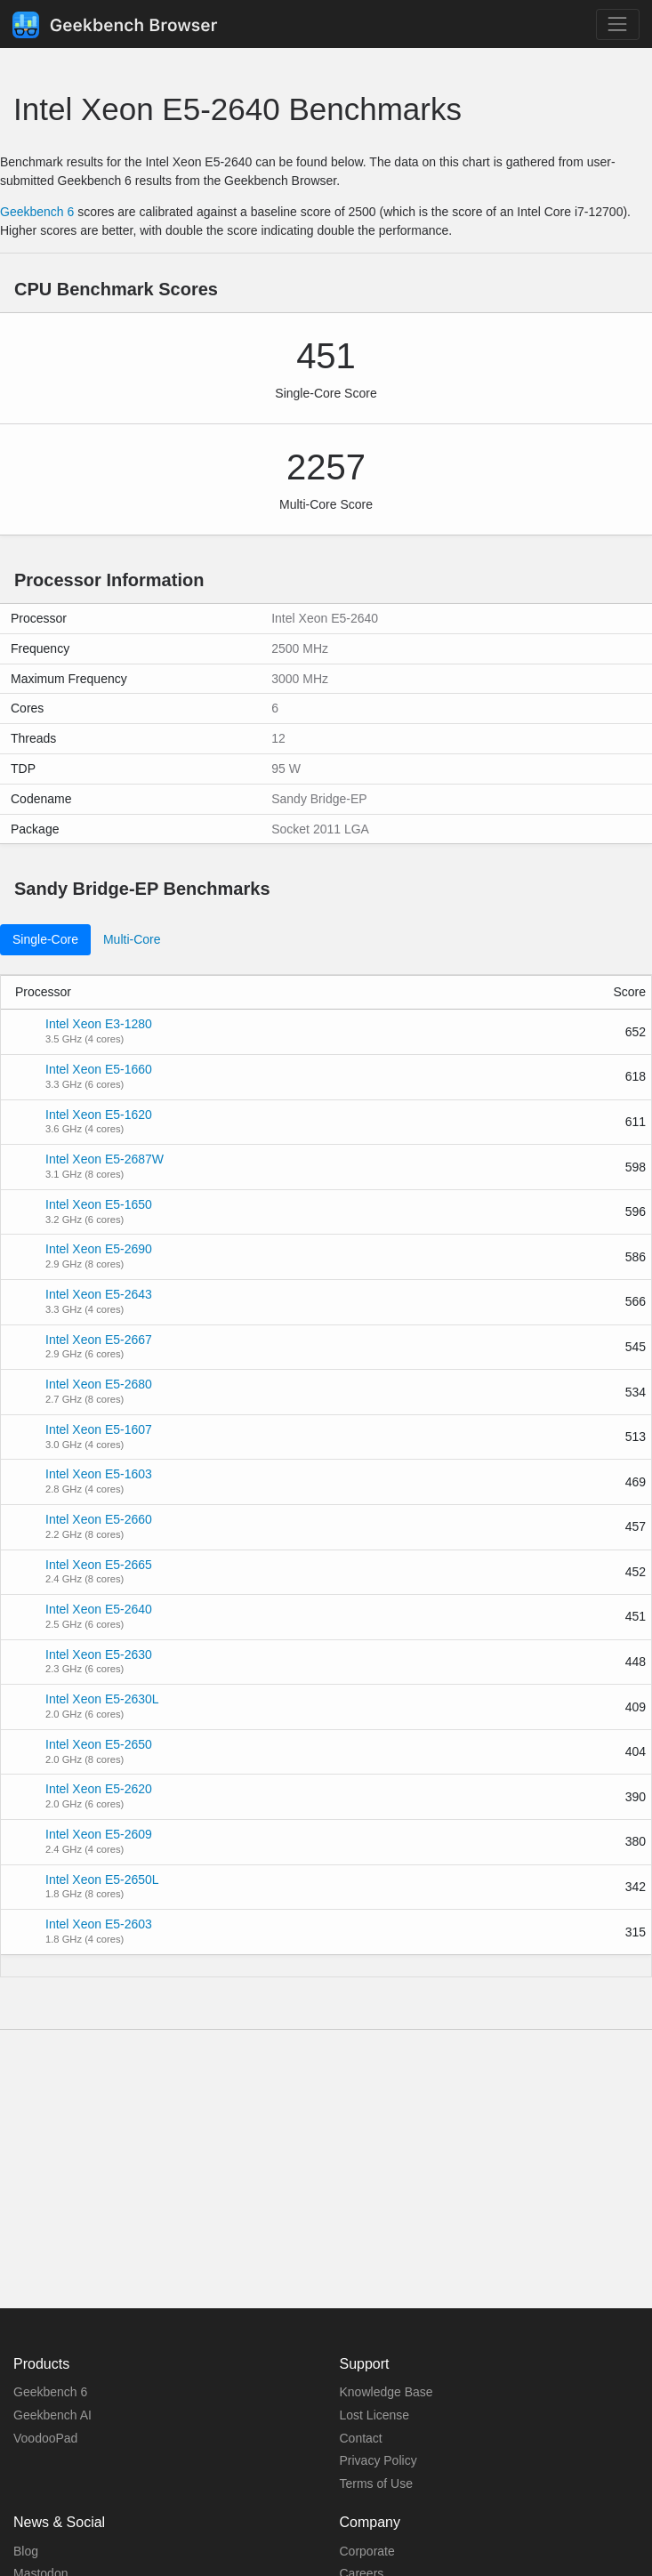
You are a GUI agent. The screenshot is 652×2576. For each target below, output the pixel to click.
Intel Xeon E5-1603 (98, 1474)
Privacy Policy (378, 2460)
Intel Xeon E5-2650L (102, 1879)
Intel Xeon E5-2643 (98, 1294)
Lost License (375, 2415)
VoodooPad (45, 2438)
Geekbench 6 (37, 212)
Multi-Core (132, 939)
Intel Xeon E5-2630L (102, 1699)
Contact (361, 2438)
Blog (25, 2551)
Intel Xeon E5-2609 (98, 1834)
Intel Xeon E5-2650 (98, 1744)
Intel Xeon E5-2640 (98, 1609)
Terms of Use (376, 2483)
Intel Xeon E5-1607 (98, 1429)
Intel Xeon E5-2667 (98, 1339)
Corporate (367, 2551)
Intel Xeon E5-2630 (98, 1654)
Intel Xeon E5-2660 (98, 1519)
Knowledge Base (386, 2392)
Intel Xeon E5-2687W (104, 1159)
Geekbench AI (52, 2415)
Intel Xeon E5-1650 (98, 1204)
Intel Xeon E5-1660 (98, 1069)
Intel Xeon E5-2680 (98, 1384)
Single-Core (45, 939)
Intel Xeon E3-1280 (98, 1024)
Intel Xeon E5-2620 (98, 1789)
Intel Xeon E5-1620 (98, 1114)
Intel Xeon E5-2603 (98, 1924)
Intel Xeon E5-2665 (98, 1565)
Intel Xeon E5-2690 (98, 1249)
